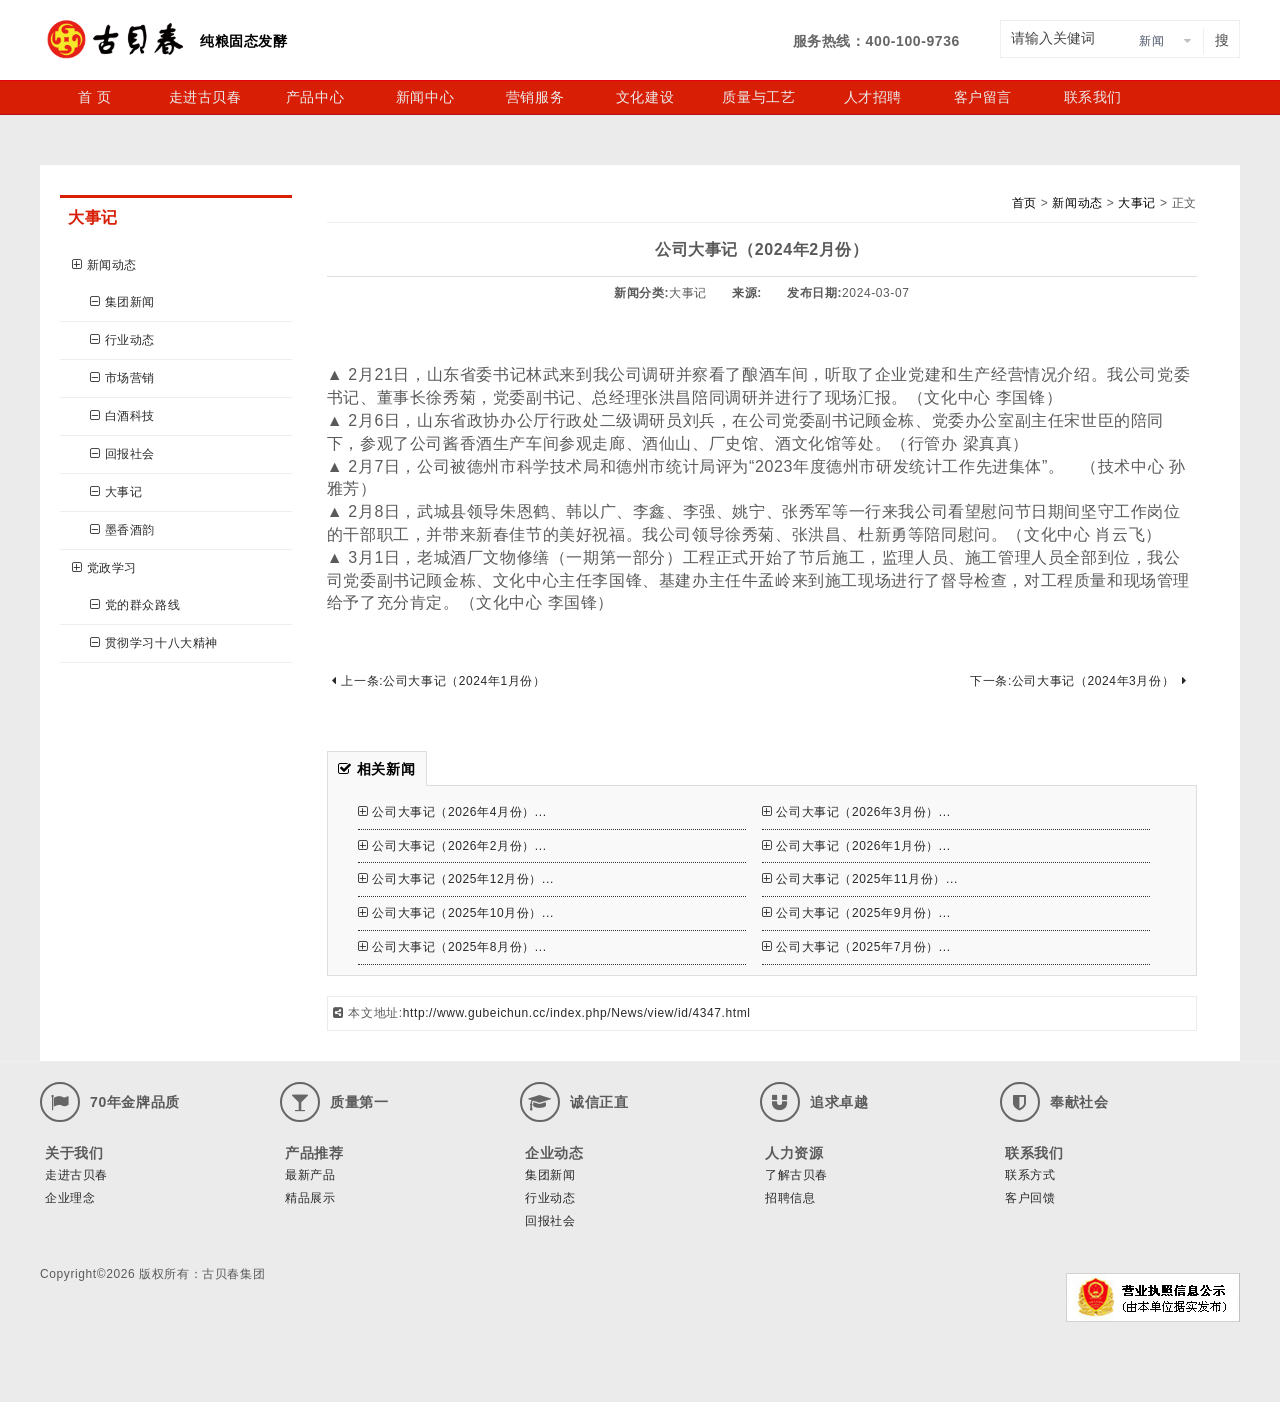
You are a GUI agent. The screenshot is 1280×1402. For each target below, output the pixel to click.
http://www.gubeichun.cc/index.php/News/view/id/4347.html (577, 1013)
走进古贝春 (205, 97)
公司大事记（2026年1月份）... (856, 846)
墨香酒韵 (122, 530)
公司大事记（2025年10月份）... (456, 913)
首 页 (95, 97)
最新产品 (310, 1175)
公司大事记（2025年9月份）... (856, 913)
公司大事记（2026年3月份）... (856, 812)
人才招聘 (873, 97)
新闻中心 (425, 97)
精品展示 (310, 1198)
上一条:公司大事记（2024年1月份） (439, 681)
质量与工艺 (758, 97)
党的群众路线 (135, 605)
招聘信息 (790, 1198)
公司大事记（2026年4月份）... (452, 812)
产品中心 (315, 97)
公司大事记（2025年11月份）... (860, 879)
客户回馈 (1030, 1198)
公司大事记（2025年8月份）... (452, 947)
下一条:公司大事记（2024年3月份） (1078, 681)
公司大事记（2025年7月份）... (856, 947)
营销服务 (535, 97)
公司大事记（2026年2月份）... (452, 846)
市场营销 (122, 378)
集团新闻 (122, 302)
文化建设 (645, 97)
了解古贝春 (796, 1175)
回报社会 (122, 454)
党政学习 (104, 568)
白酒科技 (122, 416)
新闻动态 (104, 265)
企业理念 (70, 1198)
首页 (1024, 203)
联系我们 (1093, 97)
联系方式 (1030, 1175)
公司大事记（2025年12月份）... (456, 879)
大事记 (116, 492)
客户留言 (983, 97)
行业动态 (122, 340)
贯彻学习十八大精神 (154, 643)
